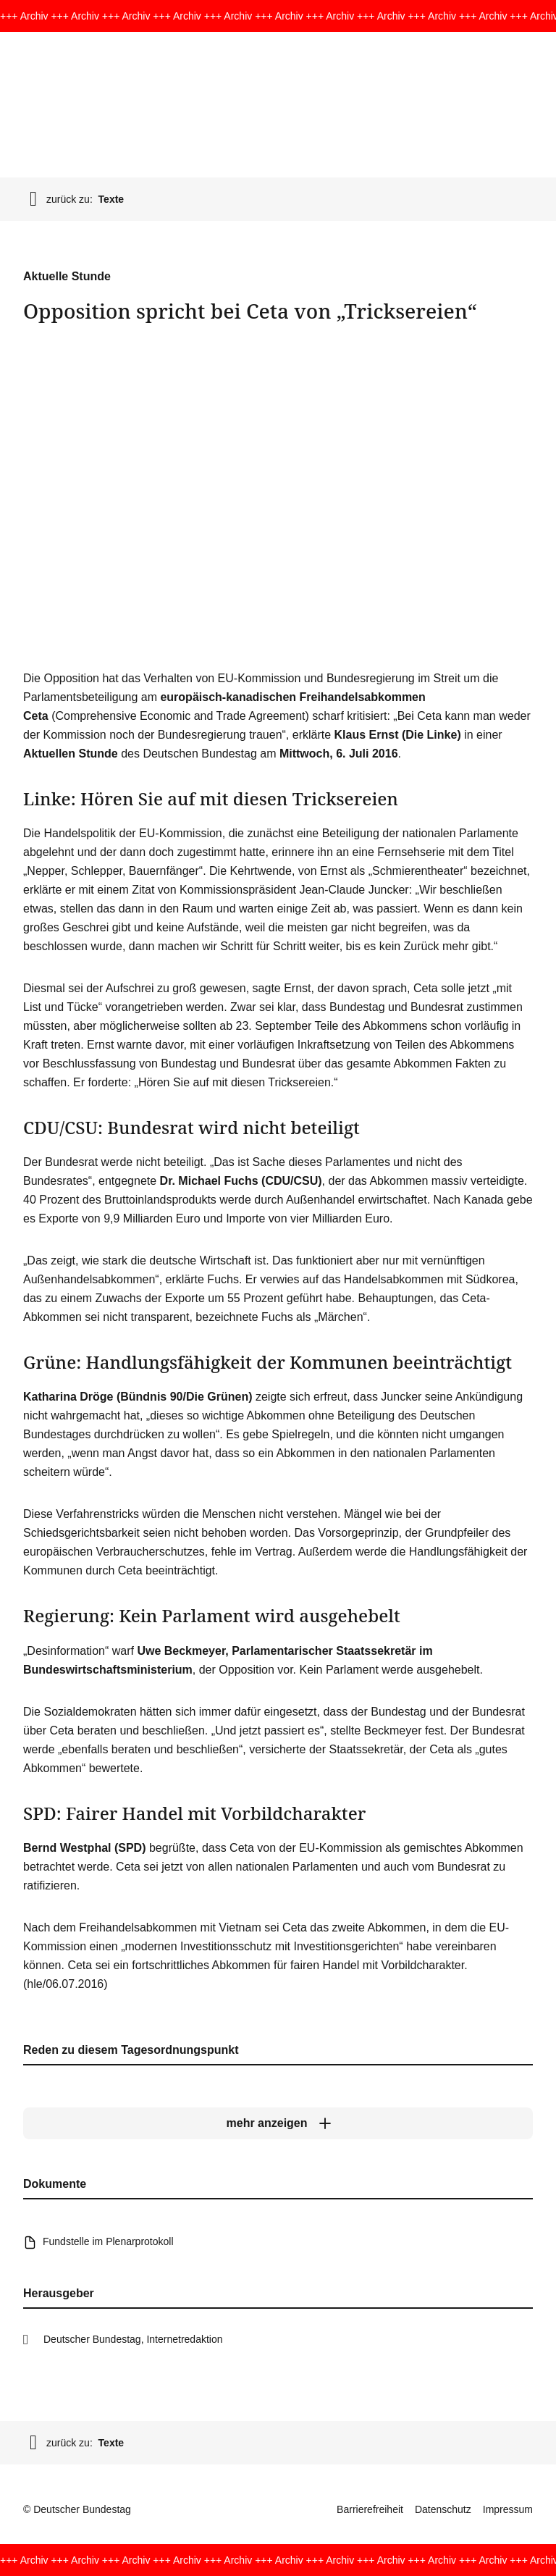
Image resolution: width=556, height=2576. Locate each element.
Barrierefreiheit (370, 2509)
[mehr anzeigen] (278, 2123)
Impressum (508, 2509)
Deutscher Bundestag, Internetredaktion (133, 2339)
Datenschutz (443, 2509)
